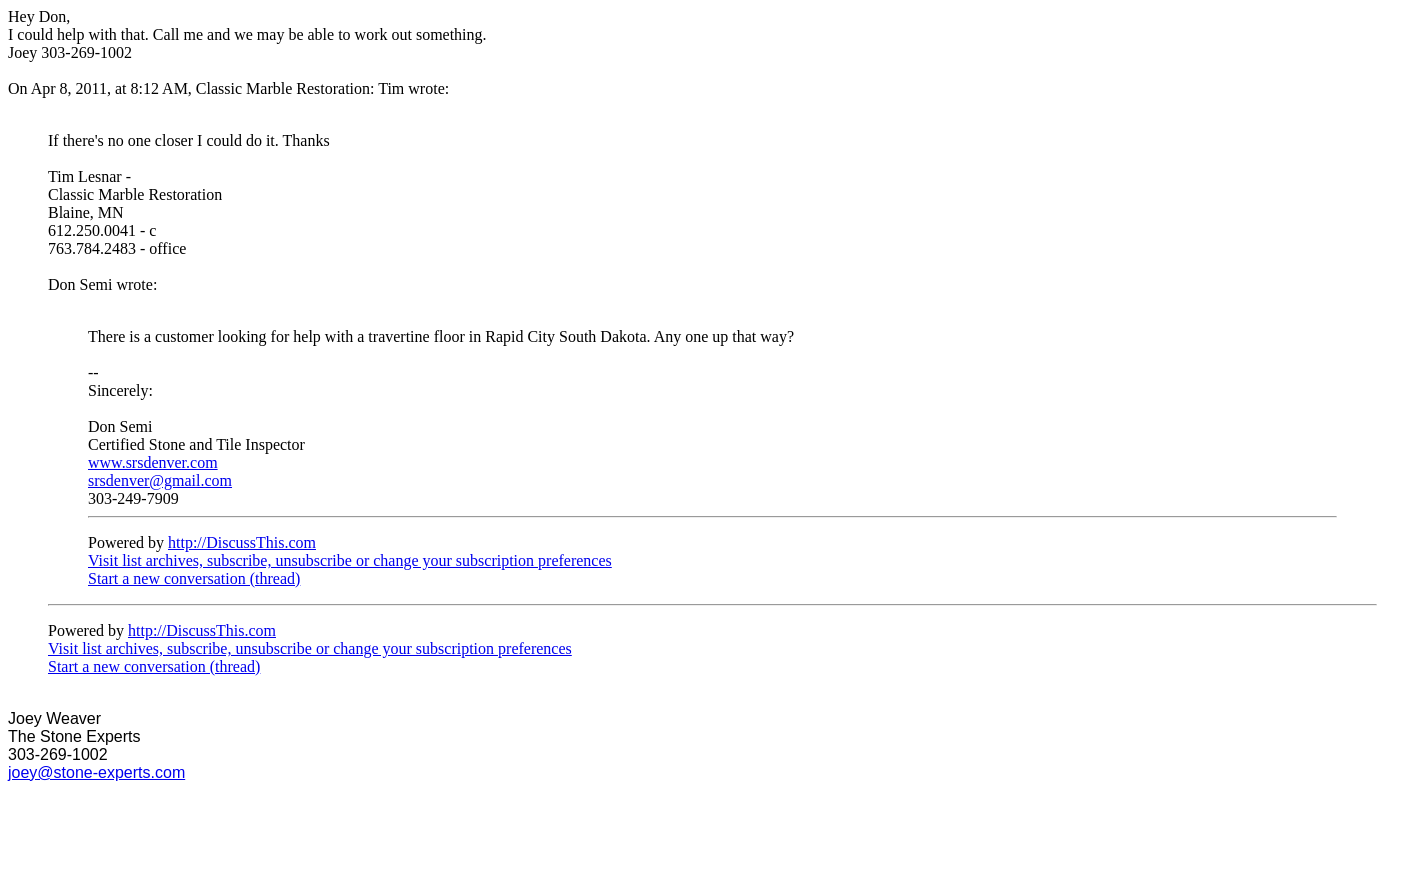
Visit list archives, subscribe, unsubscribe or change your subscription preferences (350, 560)
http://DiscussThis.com (242, 542)
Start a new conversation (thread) (194, 578)
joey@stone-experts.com (96, 772)
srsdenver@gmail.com (160, 480)
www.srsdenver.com (153, 462)
